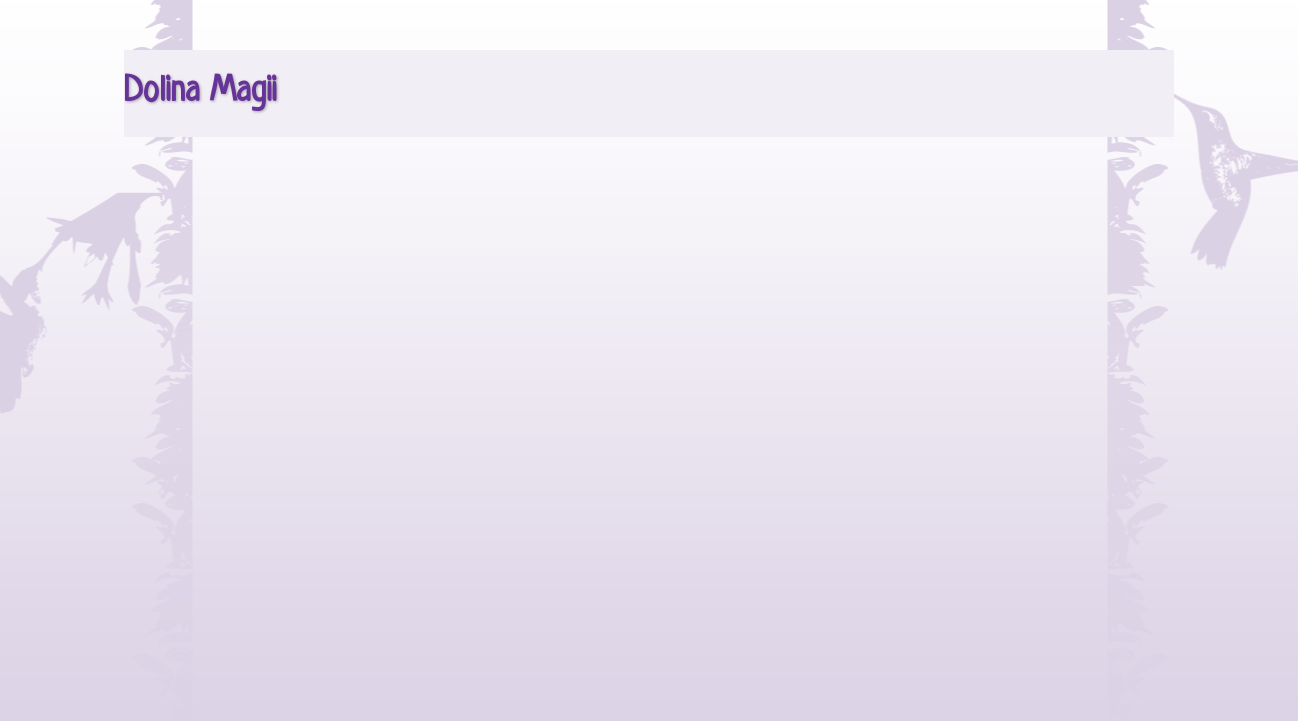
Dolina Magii (200, 92)
